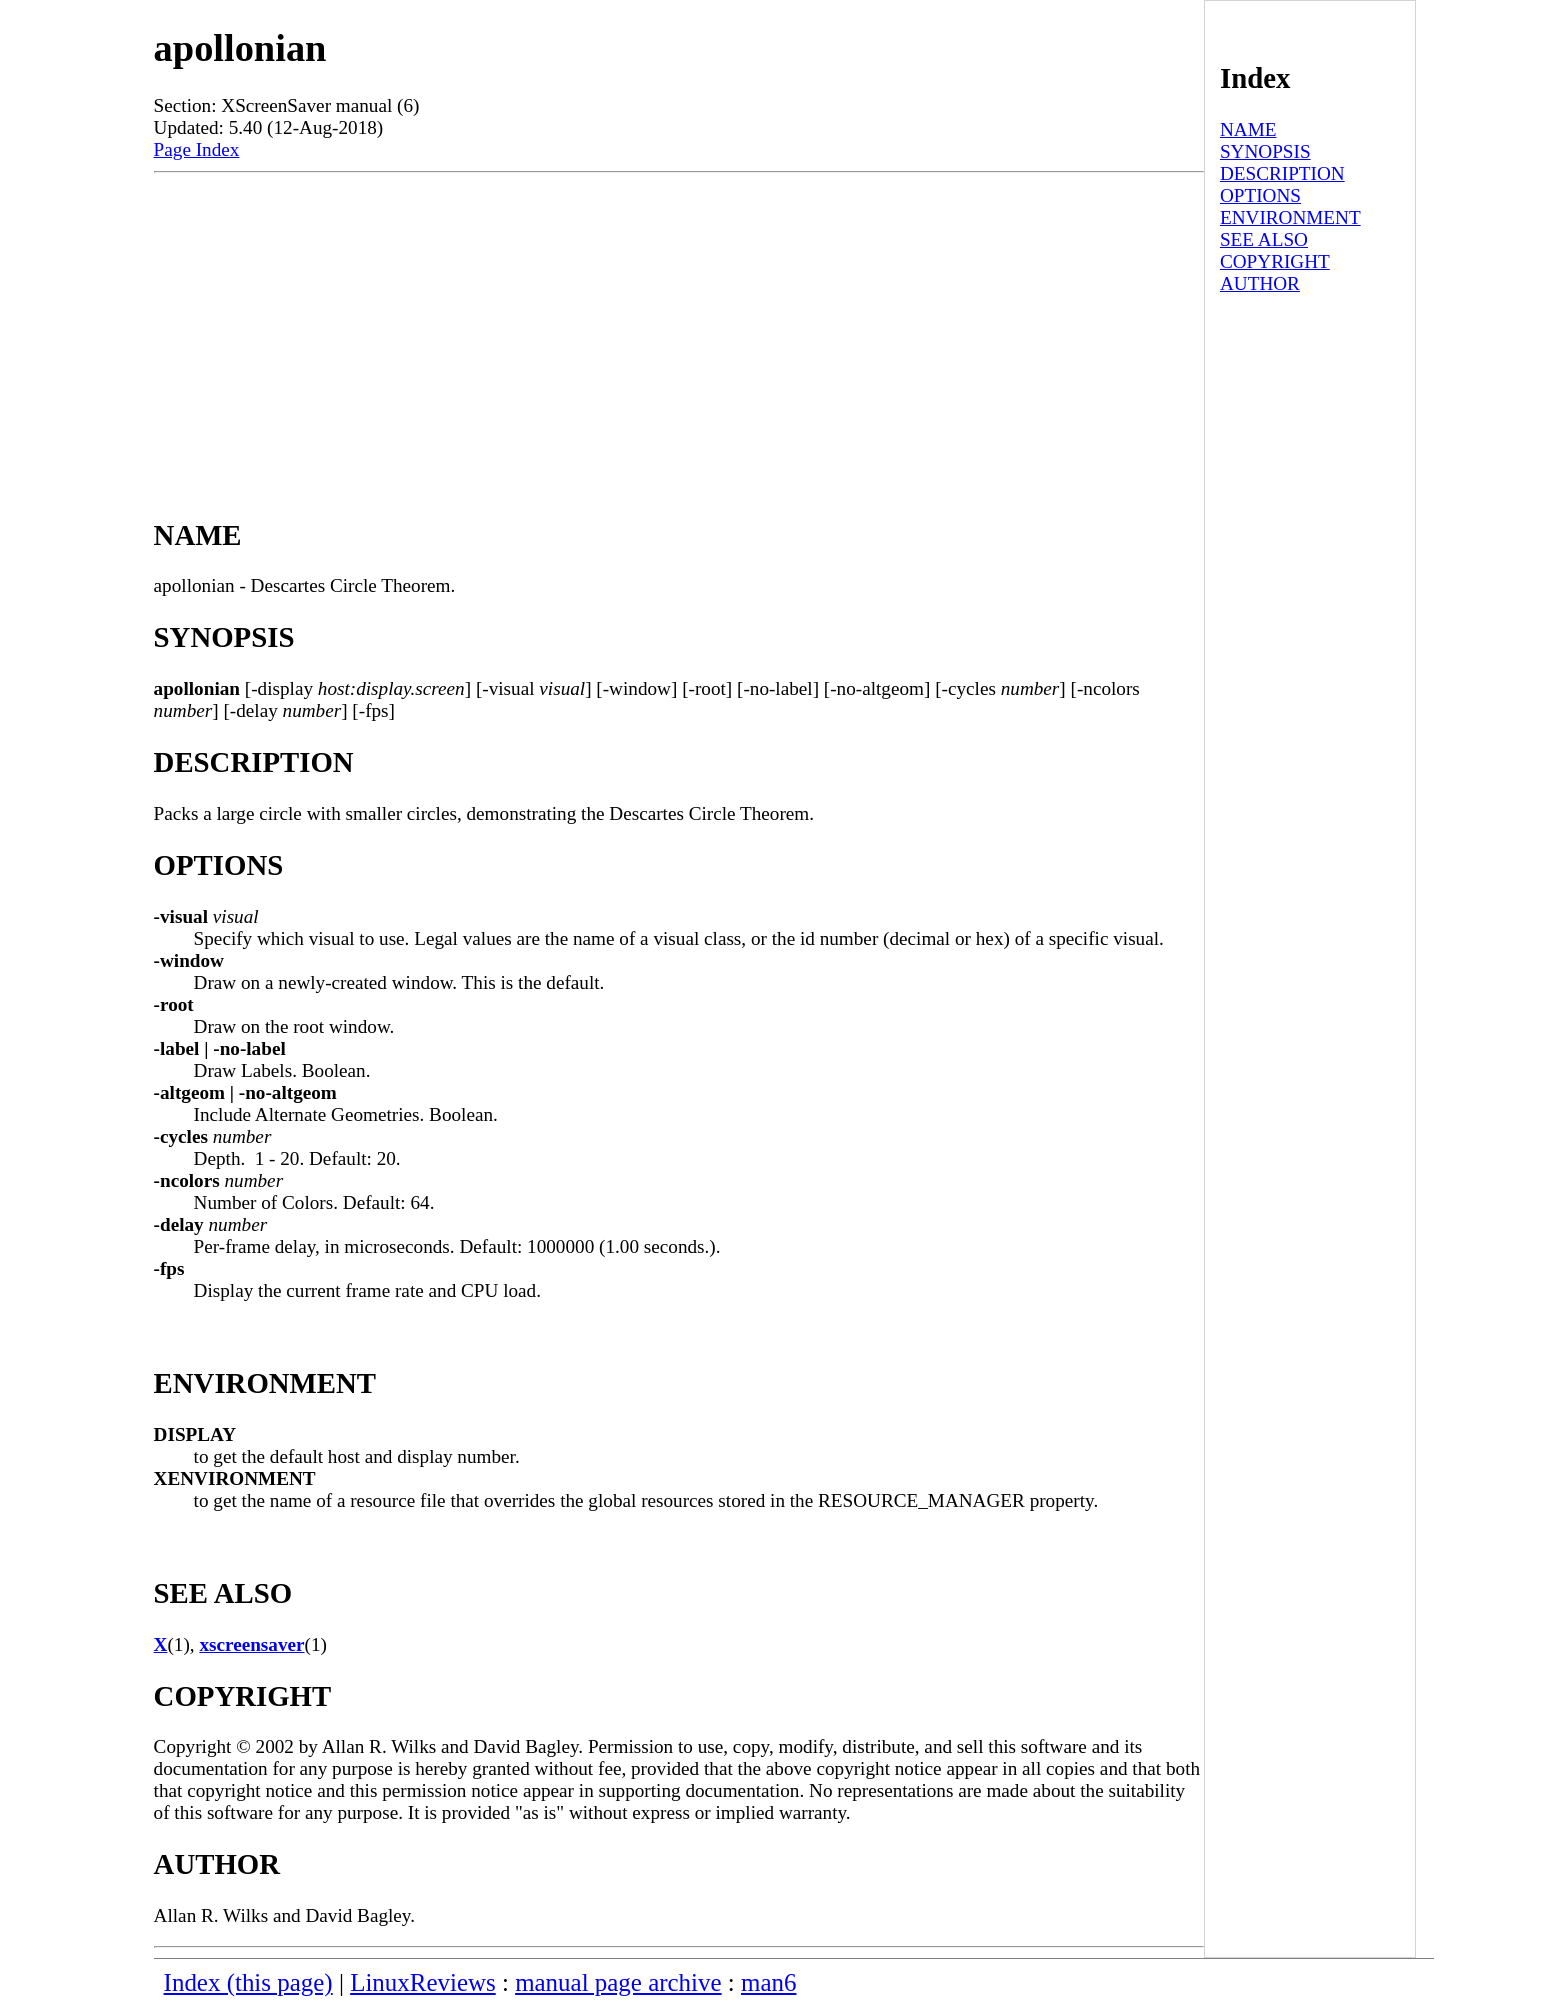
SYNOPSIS (1265, 151)
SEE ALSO (1264, 239)
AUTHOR (1260, 283)
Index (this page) (248, 1982)
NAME (1248, 129)
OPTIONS (1260, 195)
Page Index (197, 149)
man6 (768, 1982)
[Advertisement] (679, 323)
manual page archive (618, 1982)
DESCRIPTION (1282, 173)
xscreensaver (251, 1644)
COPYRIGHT (1275, 261)
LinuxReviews (423, 1982)
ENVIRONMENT (1290, 217)
